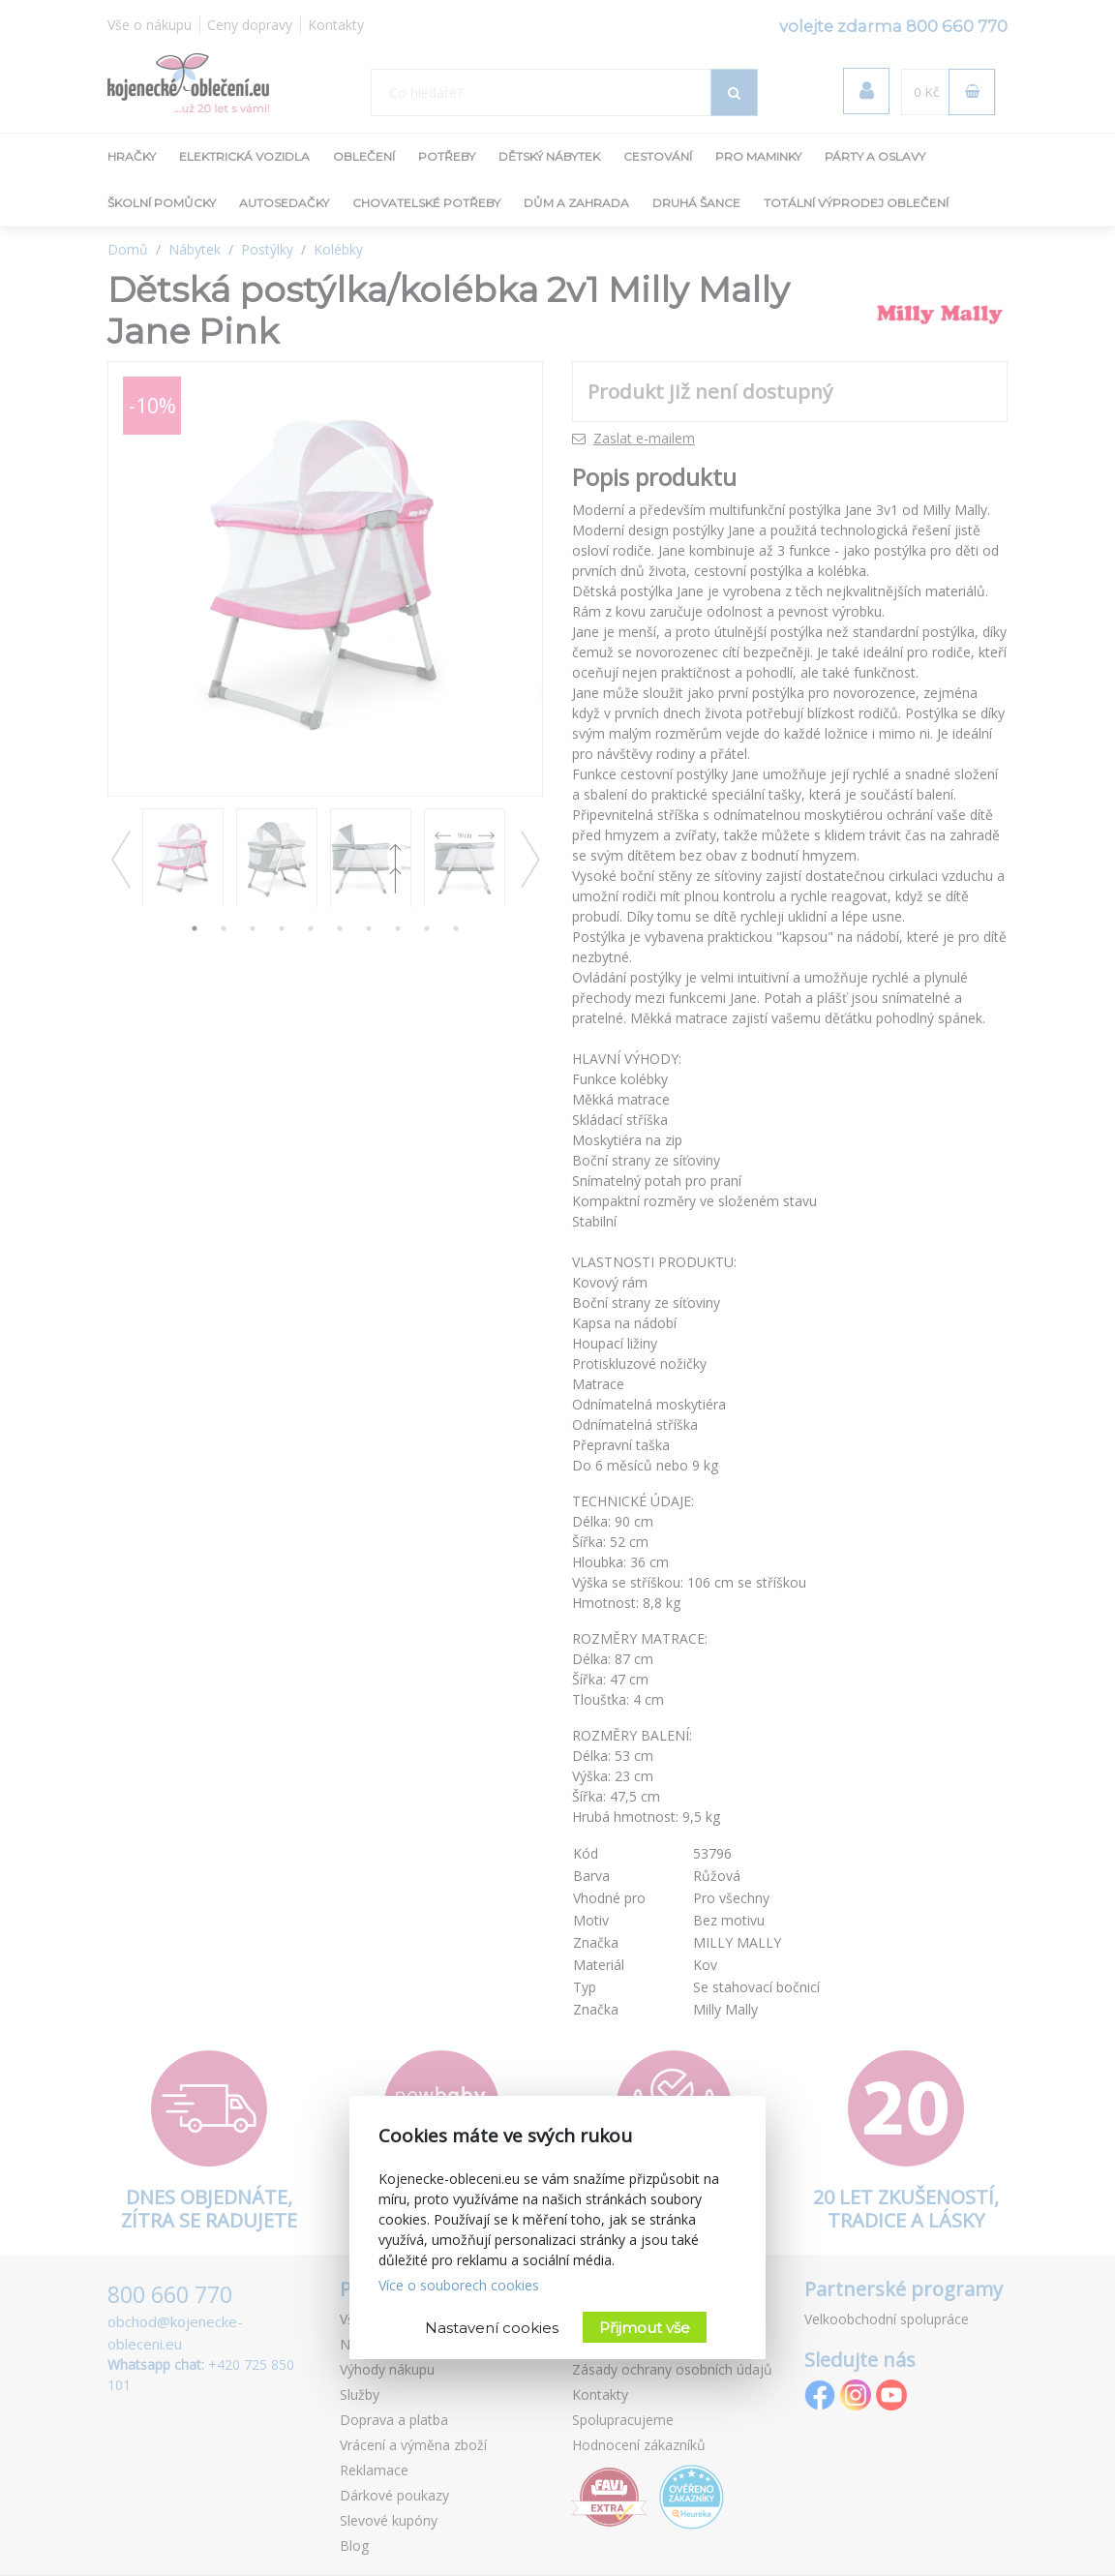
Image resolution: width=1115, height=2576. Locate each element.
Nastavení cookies (491, 2327)
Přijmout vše (644, 2327)
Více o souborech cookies (458, 2285)
